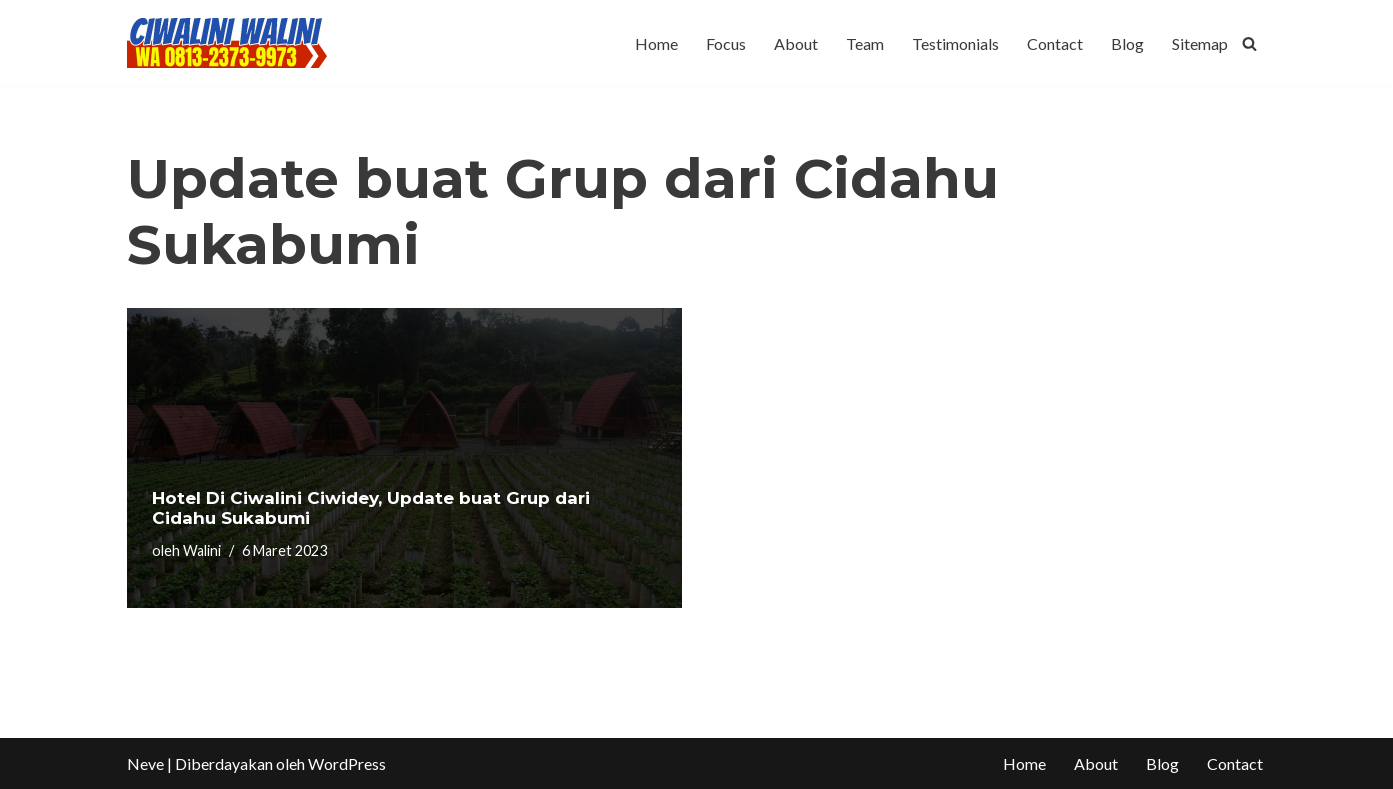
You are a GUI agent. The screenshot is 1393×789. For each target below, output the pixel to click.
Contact (1055, 43)
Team (865, 43)
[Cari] (1249, 43)
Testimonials (955, 43)
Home (656, 43)
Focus (726, 43)
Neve (145, 763)
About (796, 43)
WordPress (347, 763)
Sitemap (1200, 43)
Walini (202, 550)
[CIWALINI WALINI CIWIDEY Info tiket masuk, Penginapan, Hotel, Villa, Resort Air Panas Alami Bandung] (227, 43)
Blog (1127, 43)
